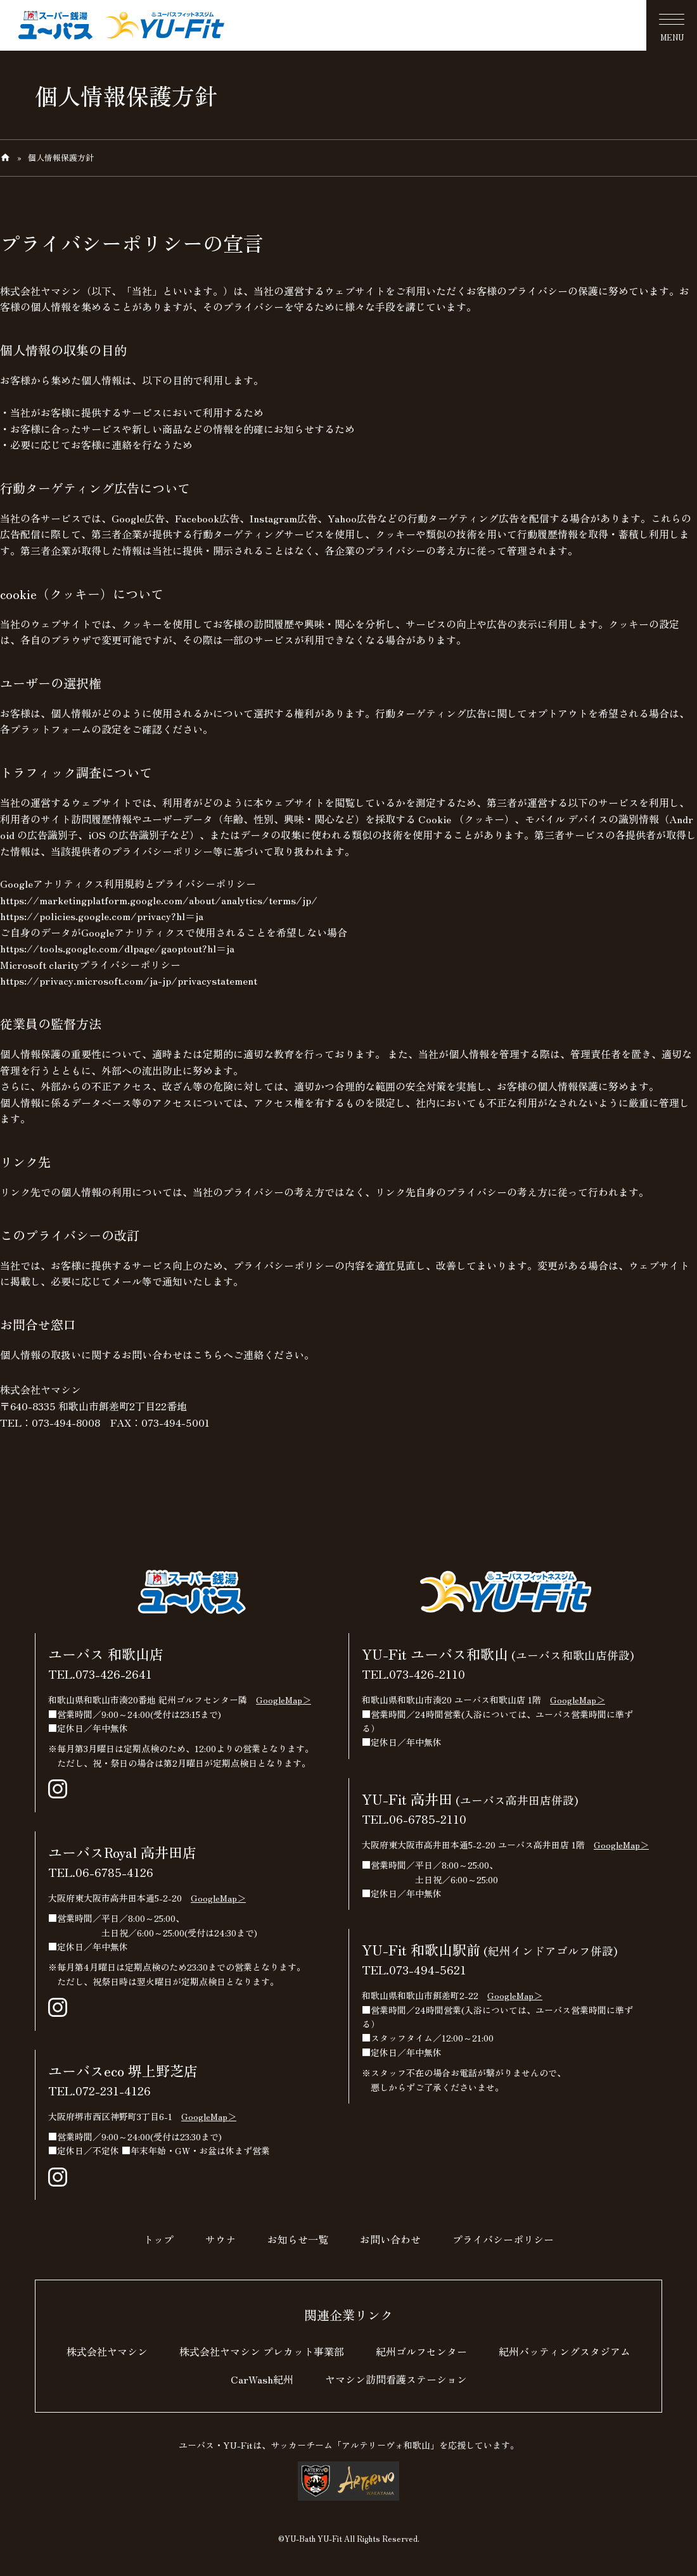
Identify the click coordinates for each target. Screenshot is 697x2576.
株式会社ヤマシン (107, 2351)
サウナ (220, 2239)
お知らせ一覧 (297, 2239)
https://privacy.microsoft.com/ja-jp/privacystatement (128, 980)
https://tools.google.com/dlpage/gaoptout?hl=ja (117, 948)
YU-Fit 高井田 (470, 1798)
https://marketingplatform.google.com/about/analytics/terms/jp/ (158, 899)
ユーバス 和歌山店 (105, 1653)
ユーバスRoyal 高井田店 (122, 1851)
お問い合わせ (390, 2239)
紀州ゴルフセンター (421, 2351)
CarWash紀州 (262, 2379)
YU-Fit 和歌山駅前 (490, 1949)
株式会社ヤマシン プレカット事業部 (261, 2351)
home (5, 158)
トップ (158, 2239)
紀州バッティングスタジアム (564, 2351)
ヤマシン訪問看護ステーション (396, 2379)
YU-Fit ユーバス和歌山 (498, 1653)
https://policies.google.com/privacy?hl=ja (101, 915)
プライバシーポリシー (503, 2239)
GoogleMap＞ (283, 1699)
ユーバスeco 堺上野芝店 (123, 2070)
